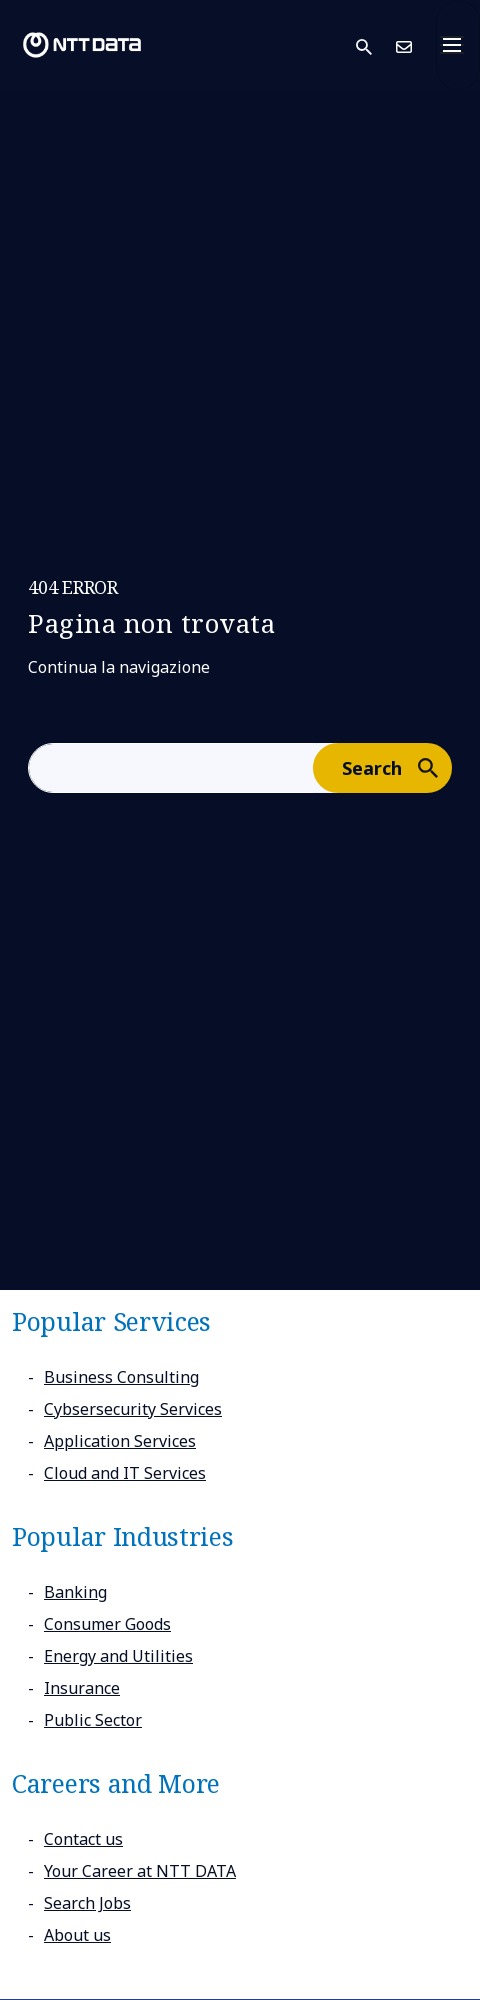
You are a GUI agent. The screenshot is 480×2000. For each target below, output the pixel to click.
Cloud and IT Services (125, 1473)
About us (77, 1935)
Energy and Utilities (118, 1656)
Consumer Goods (107, 1624)
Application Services (120, 1441)
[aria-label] (171, 768)
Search (396, 767)
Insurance (82, 1688)
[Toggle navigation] (458, 45)
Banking (75, 1592)
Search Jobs (87, 1903)
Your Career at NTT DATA (140, 1871)
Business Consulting (121, 1377)
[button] (376, 45)
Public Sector (93, 1720)
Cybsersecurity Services (133, 1409)
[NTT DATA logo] (82, 45)
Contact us (83, 1839)
